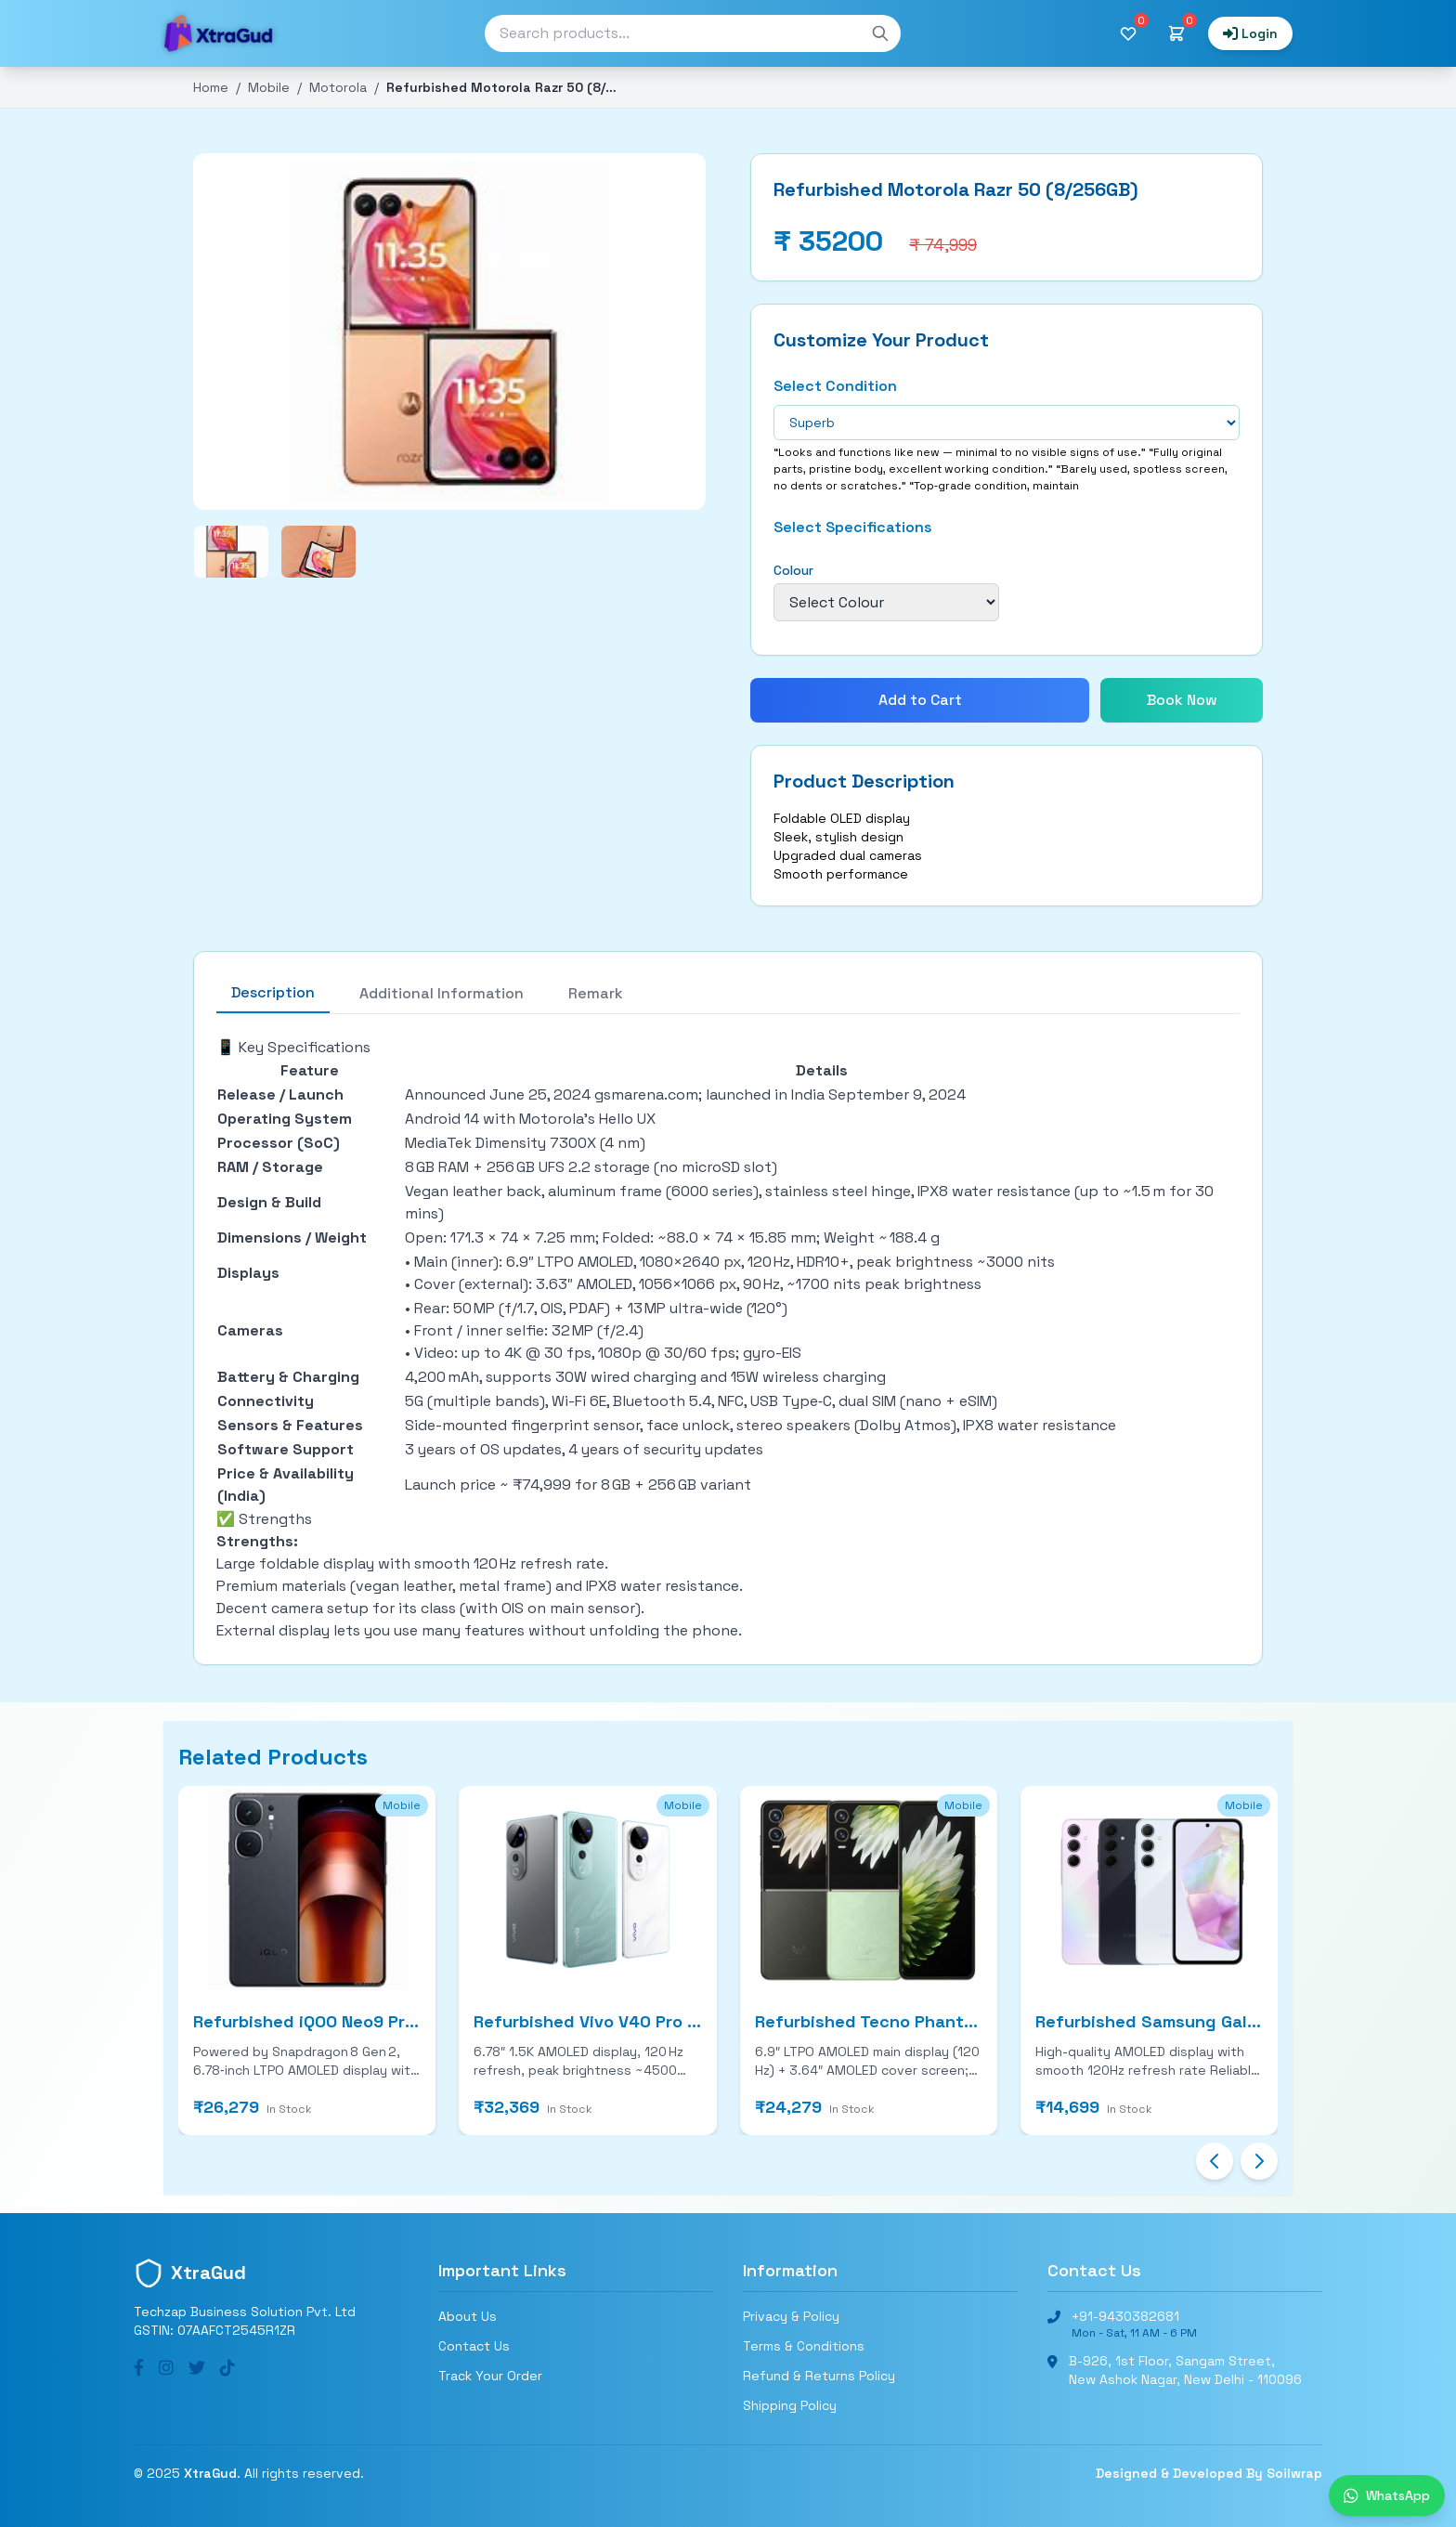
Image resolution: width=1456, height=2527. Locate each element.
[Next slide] (1259, 2161)
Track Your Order (490, 2375)
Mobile (269, 87)
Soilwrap (1294, 2473)
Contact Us (474, 2346)
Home (210, 87)
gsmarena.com (646, 1094)
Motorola (338, 87)
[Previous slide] (1214, 2161)
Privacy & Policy (791, 2316)
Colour (793, 570)
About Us (467, 2316)
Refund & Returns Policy (819, 2375)
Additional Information (441, 993)
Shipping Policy (790, 2405)
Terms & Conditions (803, 2346)
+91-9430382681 (1125, 2316)
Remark (595, 993)
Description (273, 992)
